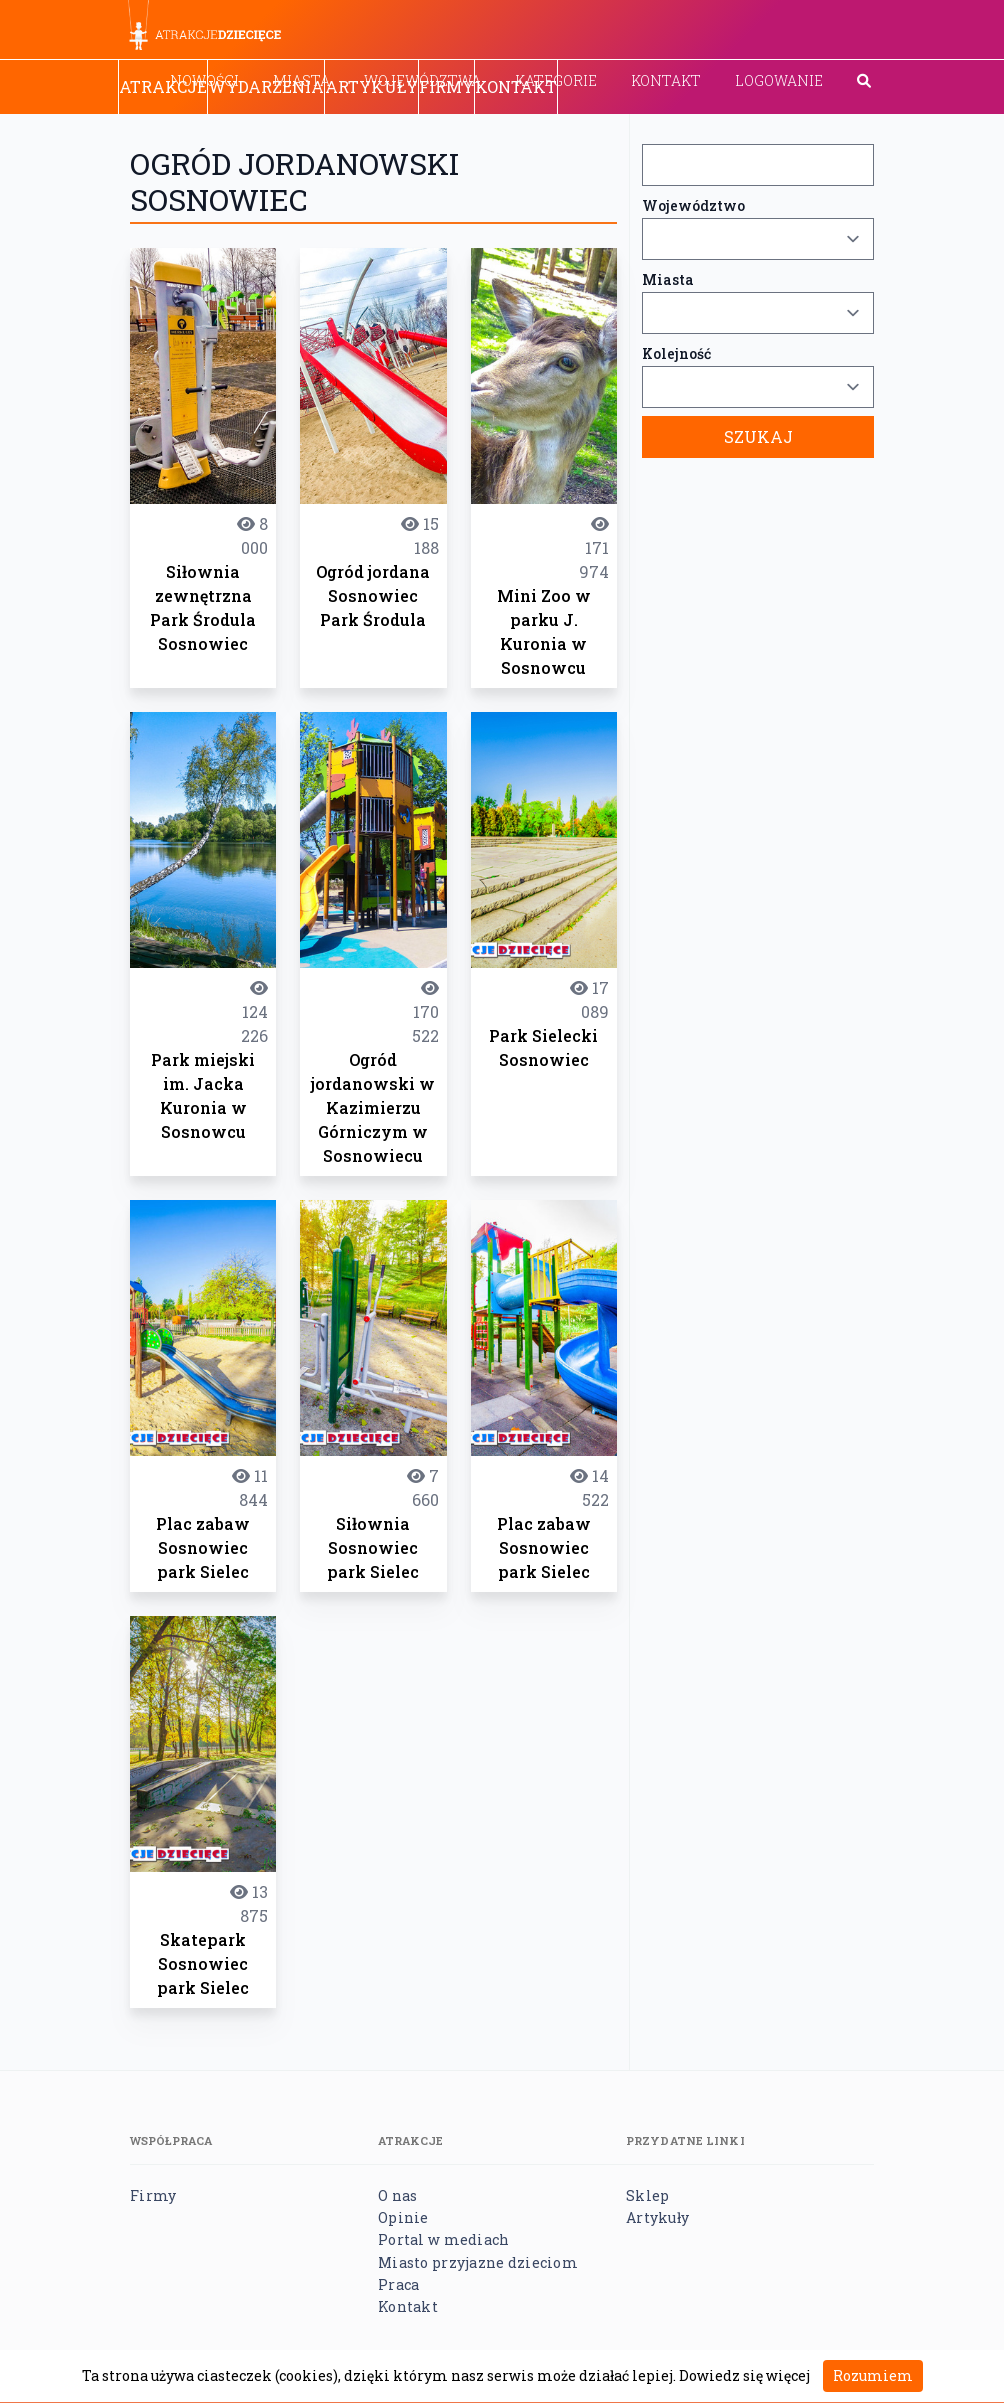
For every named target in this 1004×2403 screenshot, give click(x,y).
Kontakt (666, 80)
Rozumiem (873, 2375)
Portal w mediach (443, 2239)
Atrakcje (163, 86)
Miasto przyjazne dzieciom (478, 2262)
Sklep (647, 2195)
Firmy (446, 86)
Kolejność (676, 353)
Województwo (693, 205)
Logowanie (779, 80)
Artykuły (371, 86)
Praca (398, 2284)
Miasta (668, 279)
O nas (397, 2195)
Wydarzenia (266, 86)
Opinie (403, 2217)
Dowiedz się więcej (744, 2375)
